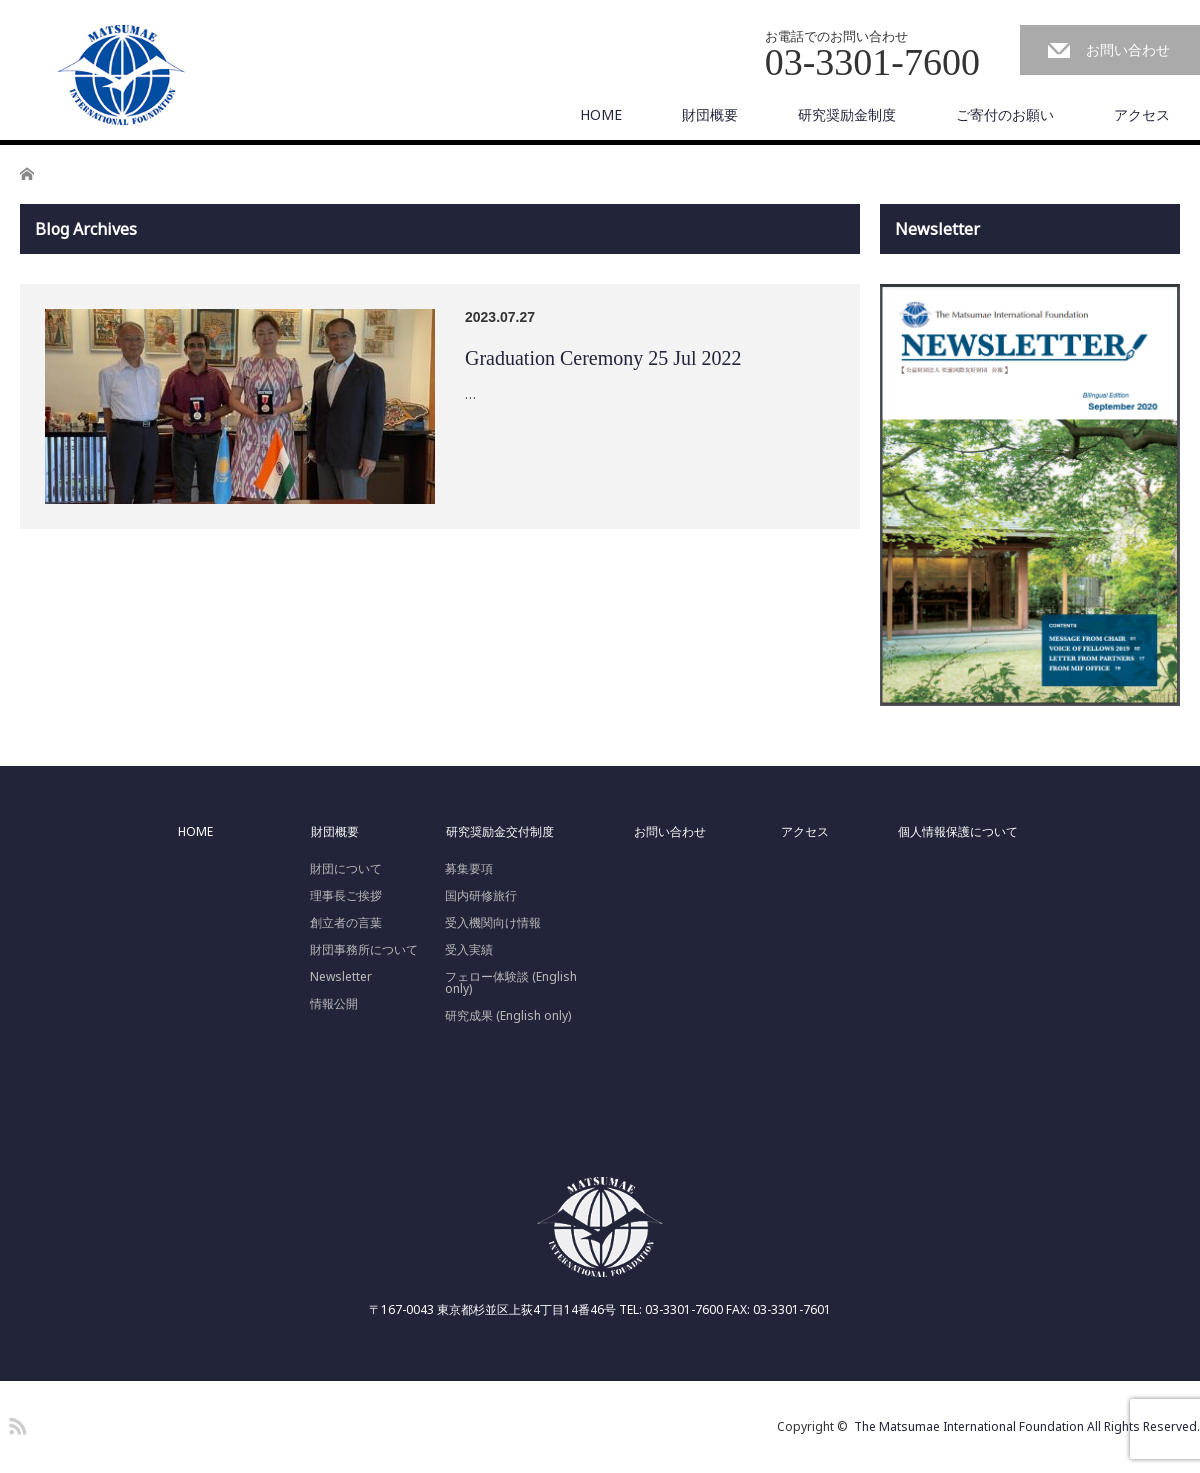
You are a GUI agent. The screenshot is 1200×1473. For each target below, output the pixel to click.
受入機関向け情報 (493, 923)
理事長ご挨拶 (346, 896)
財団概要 (710, 114)
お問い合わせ (1128, 49)
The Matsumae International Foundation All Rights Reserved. (1027, 1426)
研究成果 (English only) (508, 1016)
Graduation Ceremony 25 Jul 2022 (603, 358)
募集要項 (469, 869)
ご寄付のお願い (1005, 114)
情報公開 (334, 1004)
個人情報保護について (958, 832)
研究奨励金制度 (847, 114)
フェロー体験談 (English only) (511, 983)
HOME (601, 114)
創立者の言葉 (346, 923)
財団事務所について (364, 950)
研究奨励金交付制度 (500, 832)
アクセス (1142, 114)
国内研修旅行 (481, 896)
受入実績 (469, 950)
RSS (15, 1423)
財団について (346, 869)
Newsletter (341, 977)
